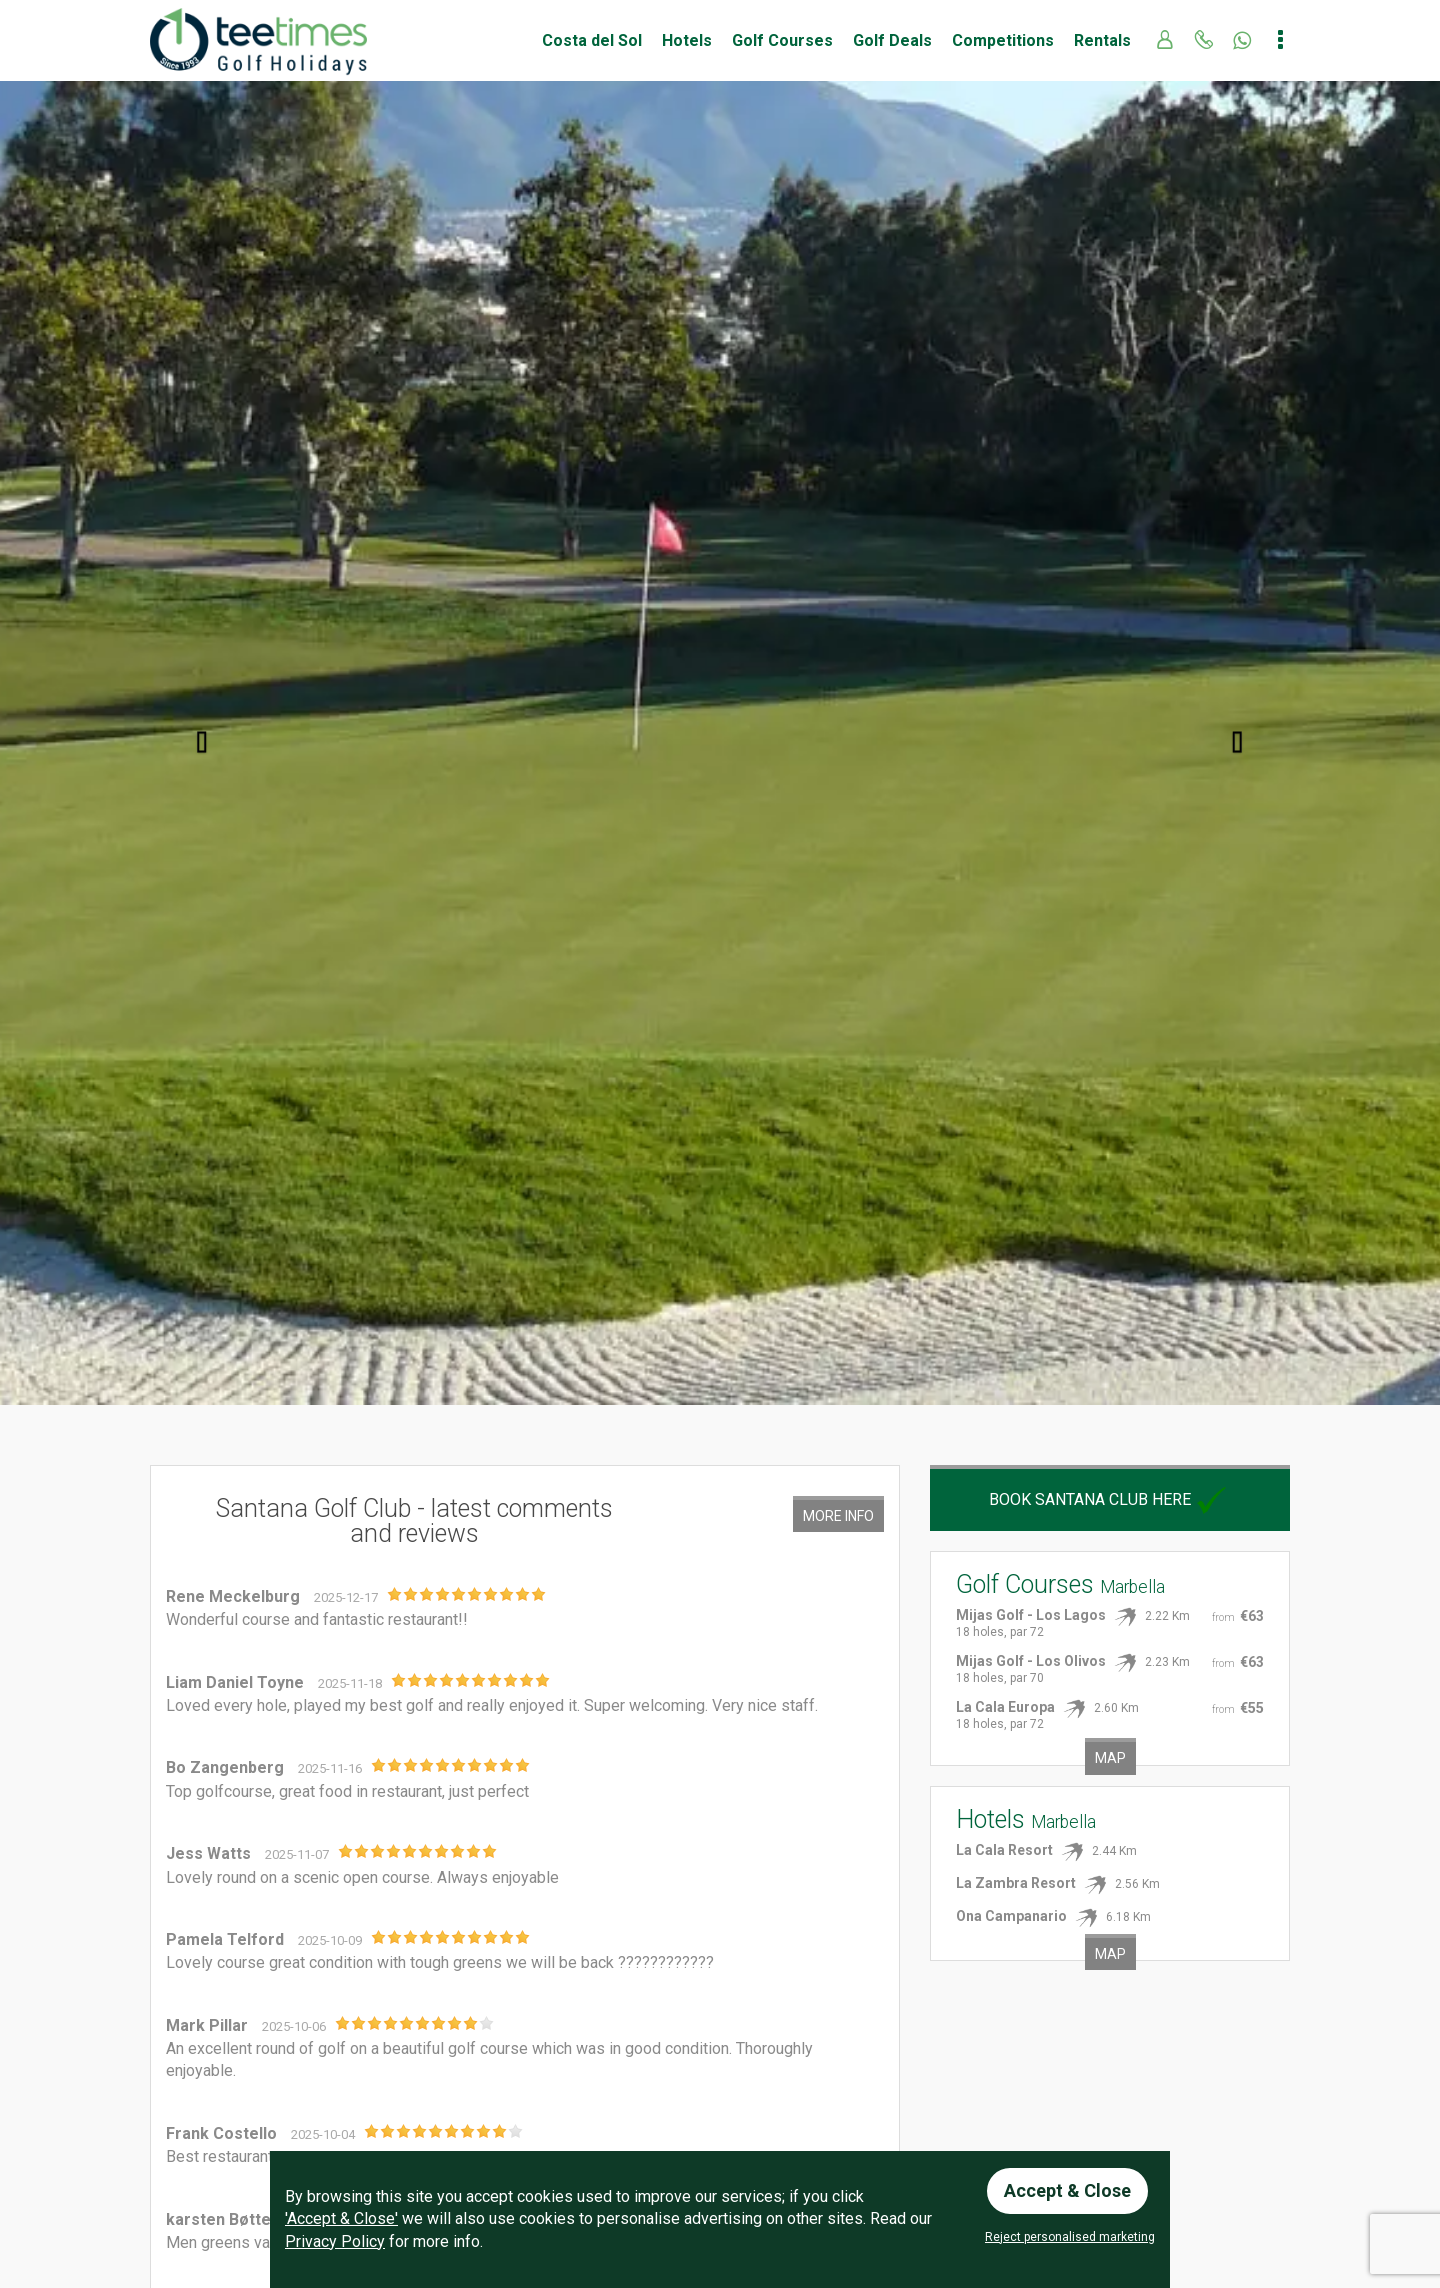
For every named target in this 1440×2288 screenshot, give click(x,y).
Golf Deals (892, 40)
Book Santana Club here (1110, 1499)
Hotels (687, 40)
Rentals (1102, 40)
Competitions (1003, 40)
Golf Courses (782, 40)
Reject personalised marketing (1070, 2237)
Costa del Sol (592, 40)
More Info (838, 1516)
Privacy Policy (335, 2241)
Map (1110, 1758)
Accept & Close (1067, 2190)
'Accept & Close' (341, 2218)
